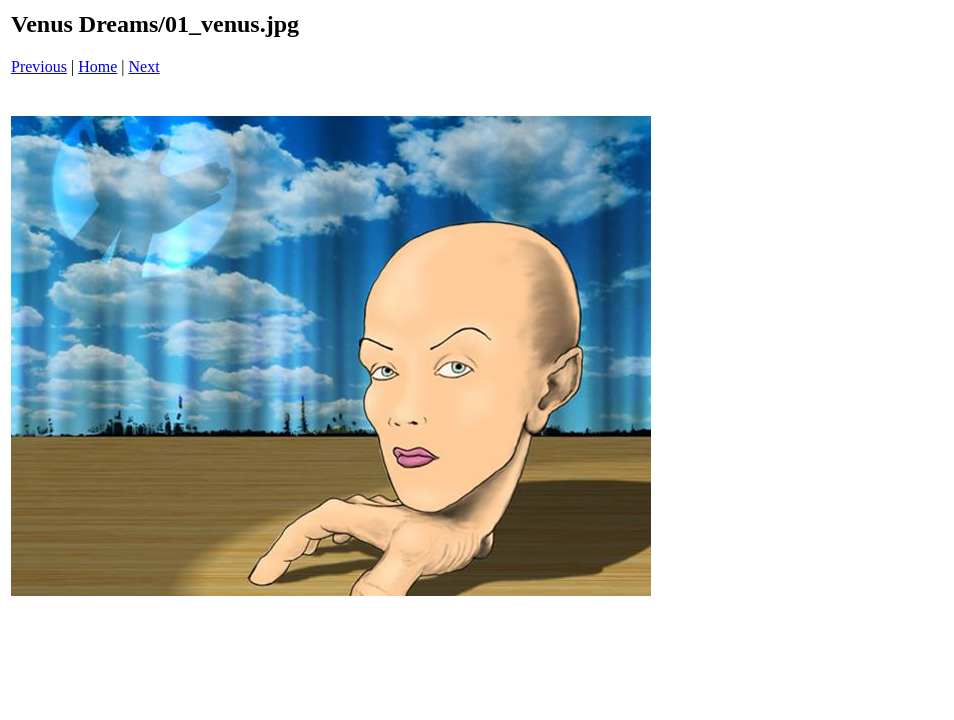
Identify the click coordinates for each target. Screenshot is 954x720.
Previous (39, 66)
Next (144, 66)
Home (97, 66)
